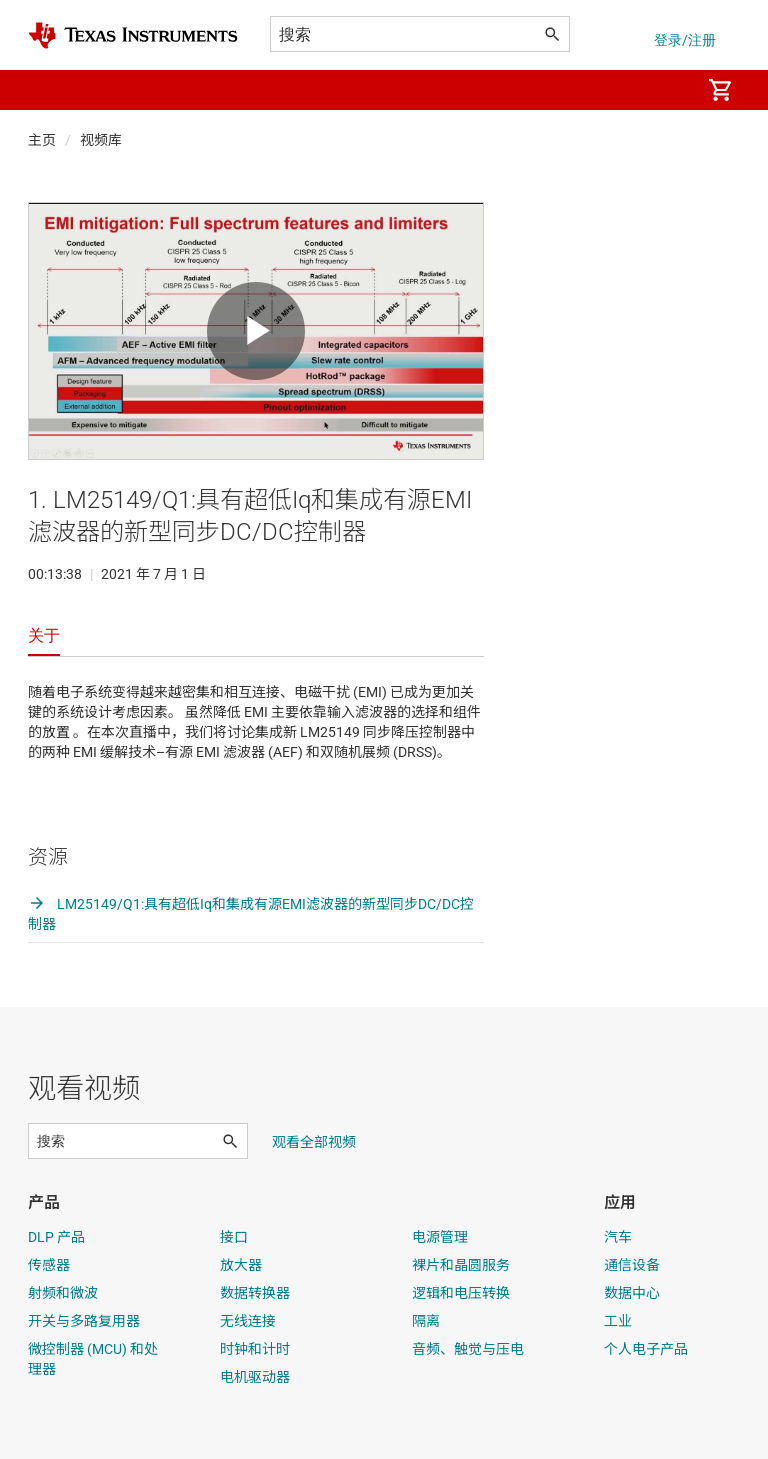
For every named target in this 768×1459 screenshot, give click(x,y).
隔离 (426, 1321)
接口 (234, 1237)
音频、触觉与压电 (468, 1349)
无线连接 (248, 1321)
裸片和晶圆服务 (461, 1265)
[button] (48, 90)
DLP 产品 (56, 1237)
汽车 (618, 1237)
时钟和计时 (255, 1349)
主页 (42, 140)
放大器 (241, 1265)
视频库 (101, 140)
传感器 (49, 1265)
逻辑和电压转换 (461, 1293)
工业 (618, 1321)
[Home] (133, 35)
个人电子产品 (646, 1349)
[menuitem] (664, 90)
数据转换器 (255, 1293)
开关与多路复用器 (84, 1321)
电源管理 (440, 1237)
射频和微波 (63, 1293)
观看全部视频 (314, 1142)
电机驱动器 (255, 1377)
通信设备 (632, 1265)
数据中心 (632, 1293)
